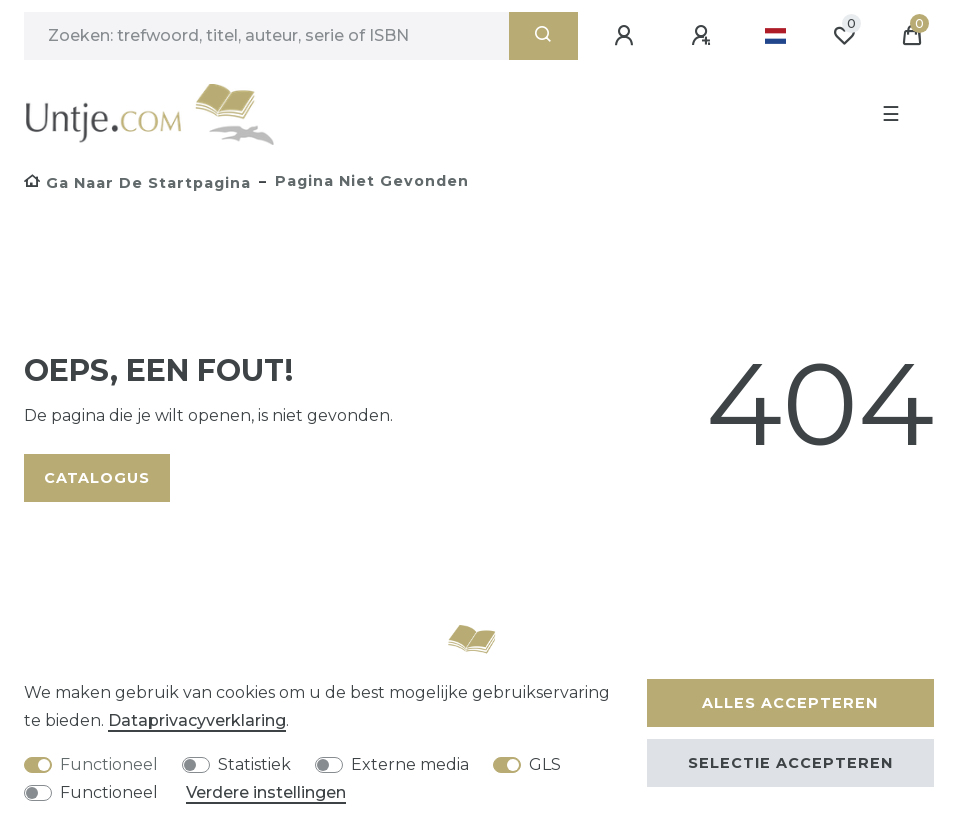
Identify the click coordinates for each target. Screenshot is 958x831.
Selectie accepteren (790, 763)
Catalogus (97, 478)
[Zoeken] (543, 36)
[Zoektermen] (266, 36)
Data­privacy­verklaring (197, 720)
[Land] (775, 36)
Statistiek (254, 764)
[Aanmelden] (627, 36)
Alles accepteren (790, 703)
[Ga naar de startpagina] (137, 183)
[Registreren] (704, 36)
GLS (545, 764)
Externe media (410, 764)
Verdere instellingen (266, 792)
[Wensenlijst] (844, 36)
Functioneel (109, 764)
